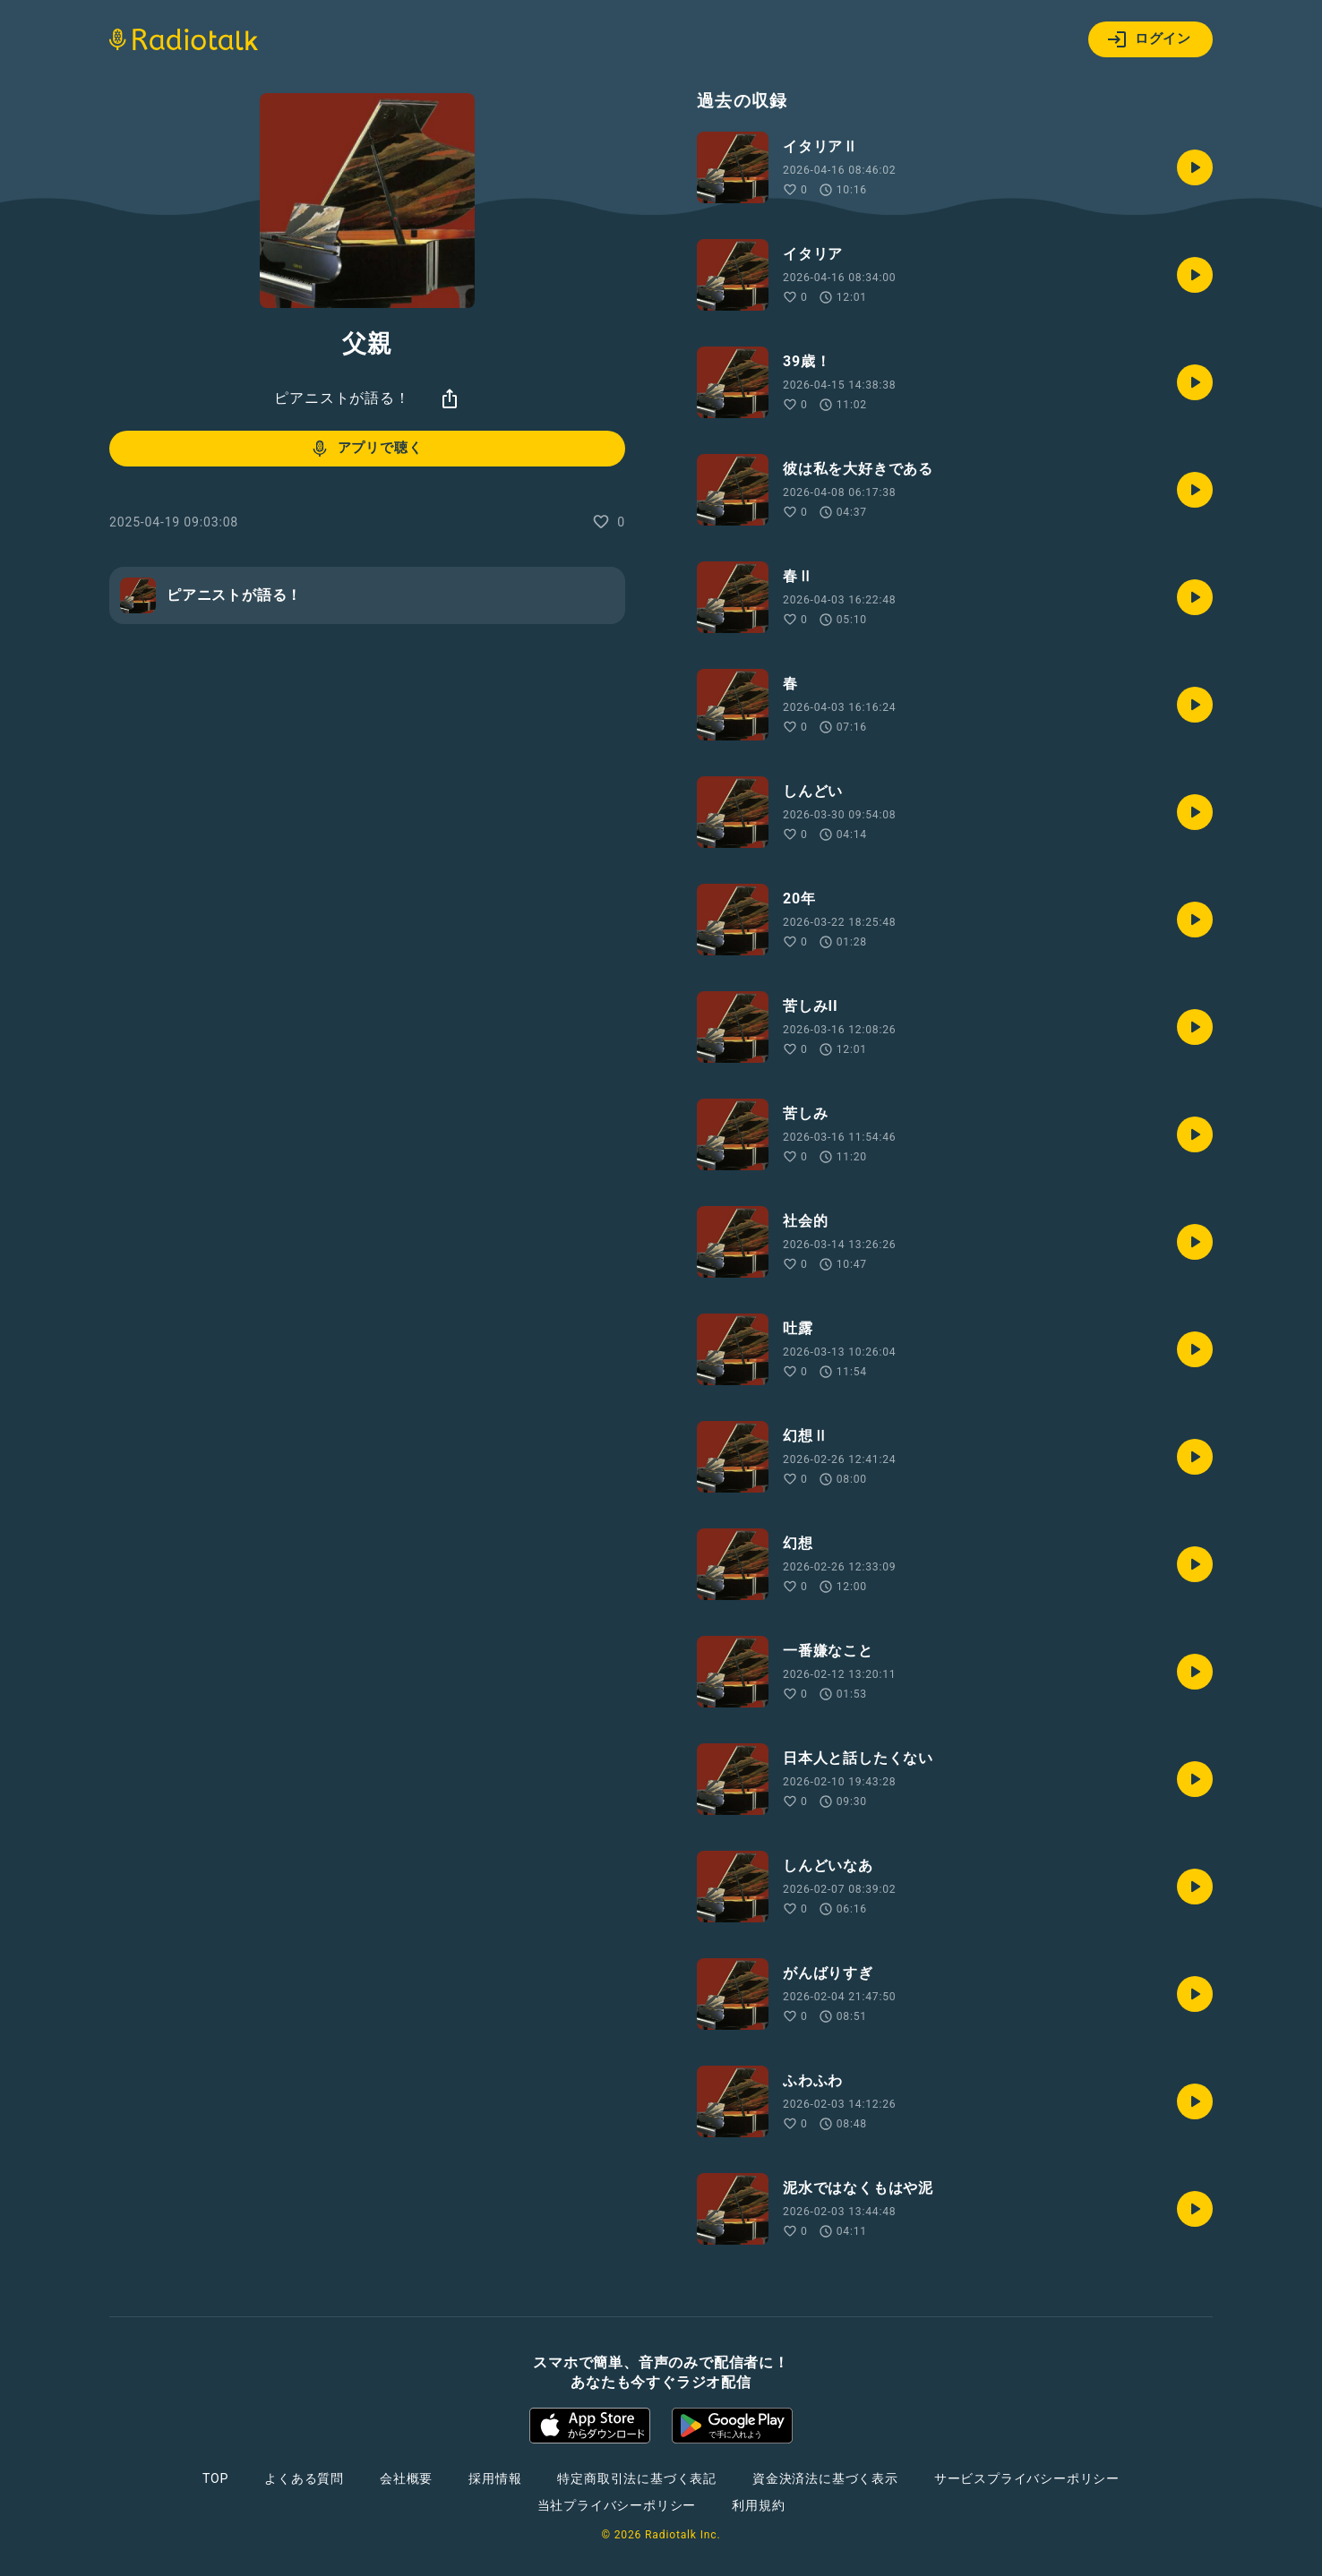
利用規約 (758, 2505)
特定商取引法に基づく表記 (637, 2478)
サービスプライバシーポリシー (1027, 2478)
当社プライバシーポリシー (617, 2505)
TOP (215, 2478)
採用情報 (494, 2478)
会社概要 (406, 2478)
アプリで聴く (366, 448)
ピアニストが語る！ (341, 398)
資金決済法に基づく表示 (825, 2478)
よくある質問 (304, 2478)
